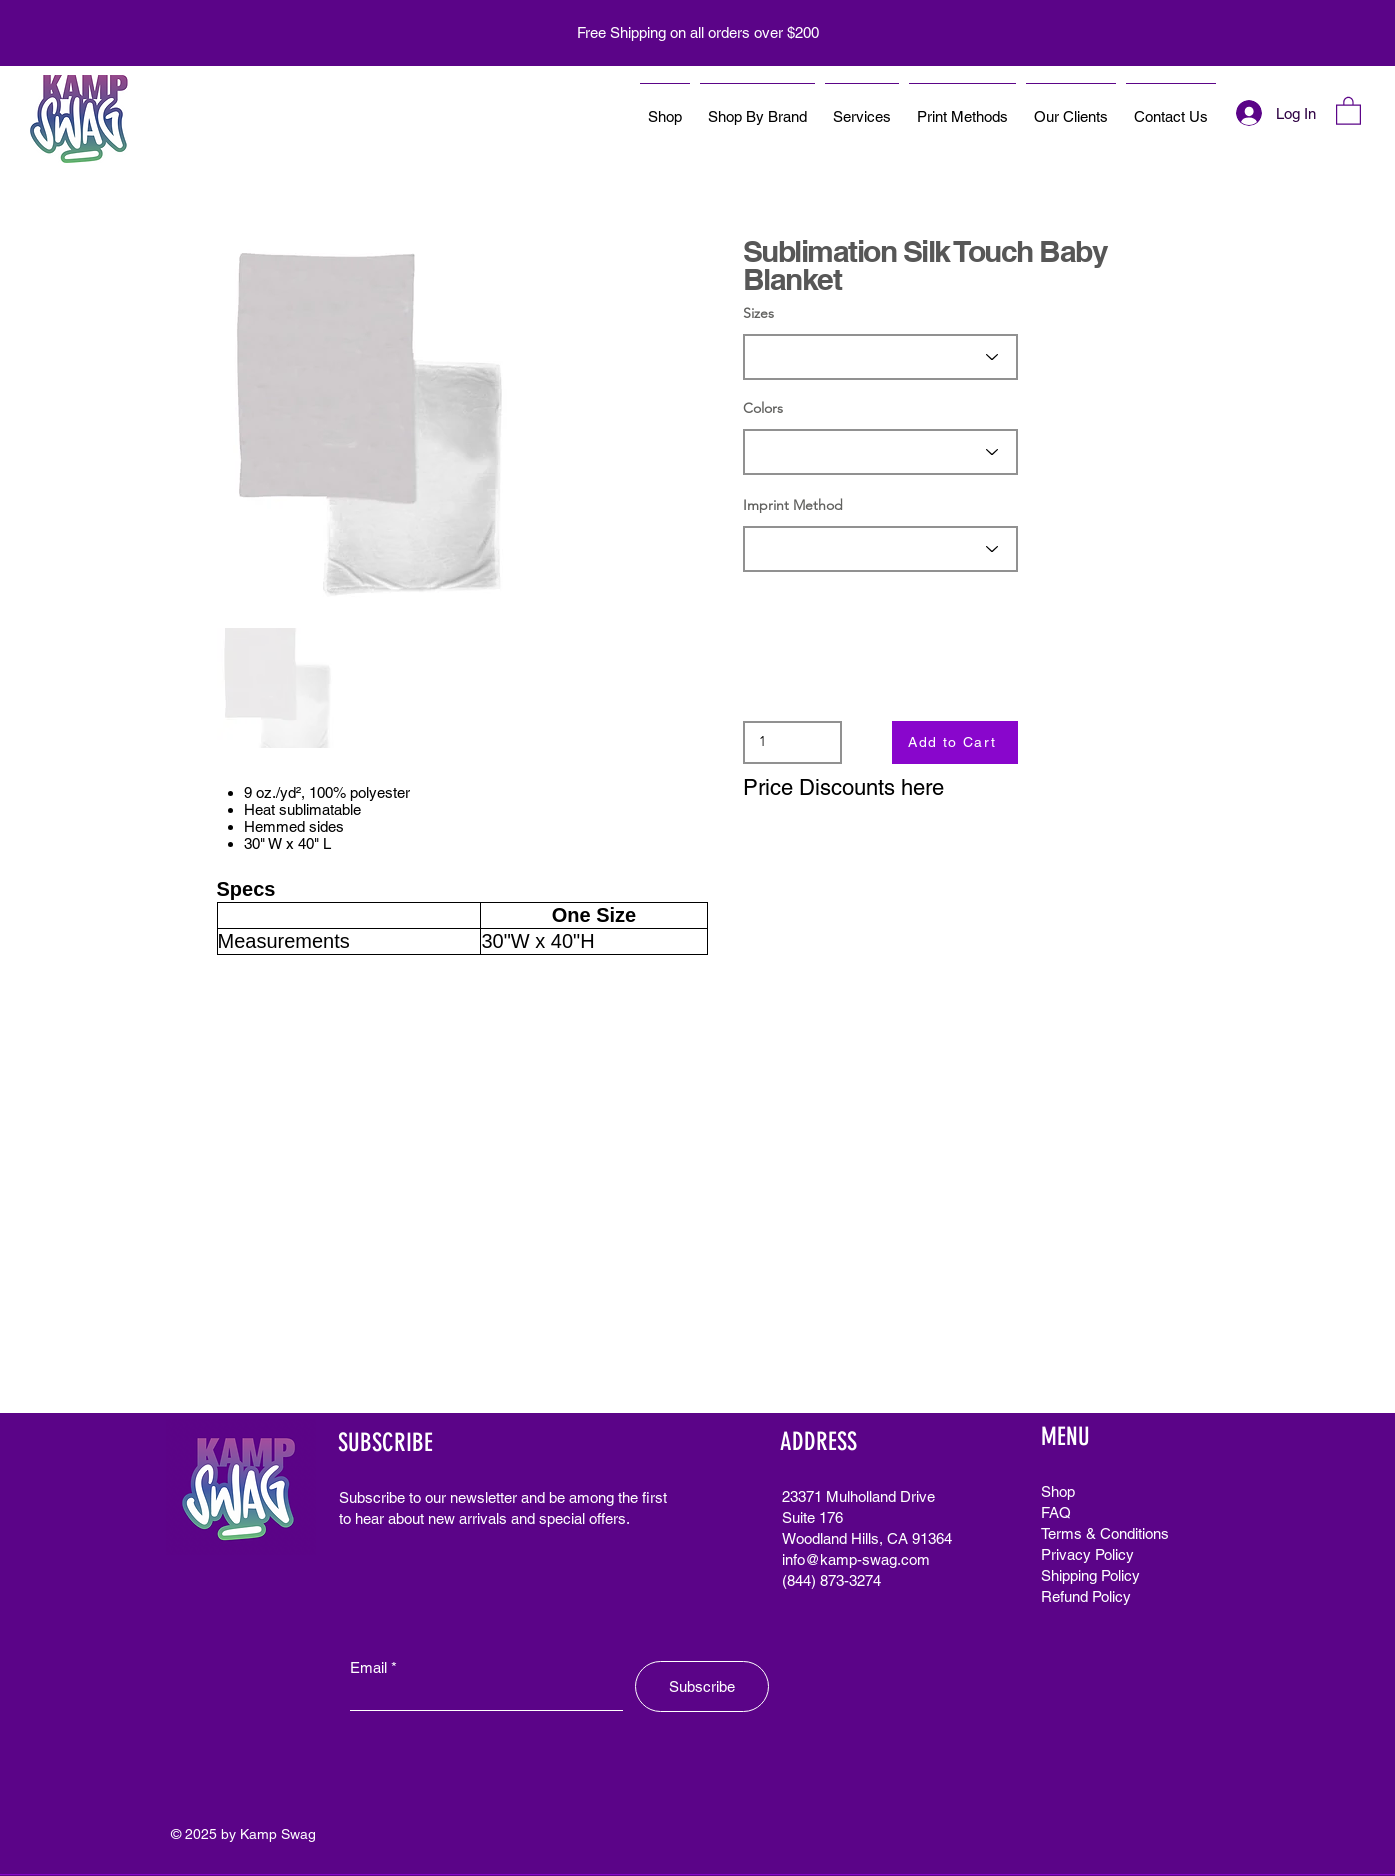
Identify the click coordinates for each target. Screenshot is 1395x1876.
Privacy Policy (1087, 1554)
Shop (1058, 1491)
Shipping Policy (1090, 1575)
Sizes (758, 313)
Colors (763, 408)
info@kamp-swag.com (856, 1559)
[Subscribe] (702, 1686)
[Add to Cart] (955, 742)
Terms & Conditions (1105, 1533)
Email (368, 1667)
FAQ (1056, 1512)
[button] (1348, 110)
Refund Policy (1086, 1596)
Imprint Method (793, 505)
